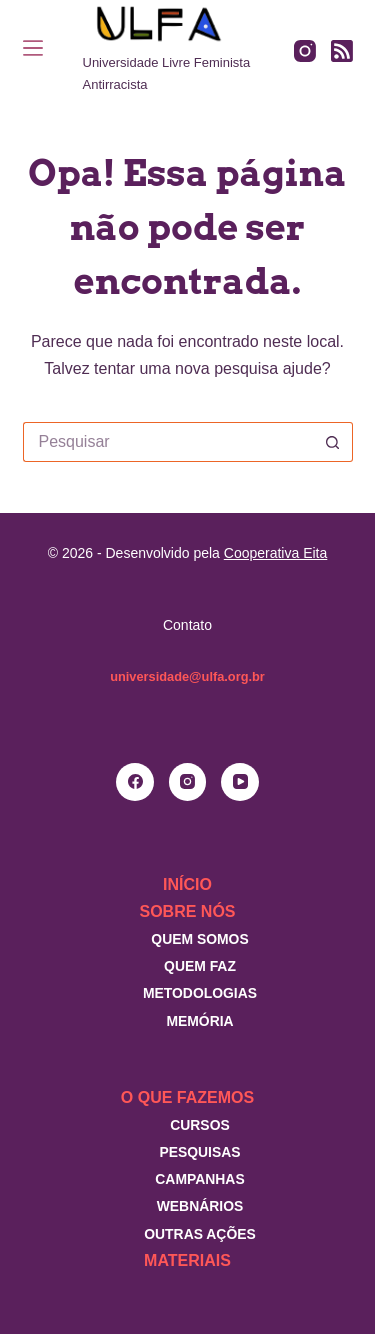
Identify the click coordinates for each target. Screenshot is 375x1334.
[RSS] (342, 51)
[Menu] (33, 48)
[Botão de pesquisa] (333, 442)
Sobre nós (187, 911)
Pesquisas (199, 1152)
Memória (199, 1021)
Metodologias (200, 993)
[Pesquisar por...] (168, 442)
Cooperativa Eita (276, 553)
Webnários (200, 1206)
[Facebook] (135, 782)
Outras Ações (200, 1234)
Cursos (200, 1125)
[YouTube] (240, 782)
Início (187, 884)
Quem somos (199, 939)
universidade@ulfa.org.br (187, 676)
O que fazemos (187, 1097)
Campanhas (199, 1179)
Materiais (187, 1260)
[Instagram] (305, 51)
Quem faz (200, 966)
